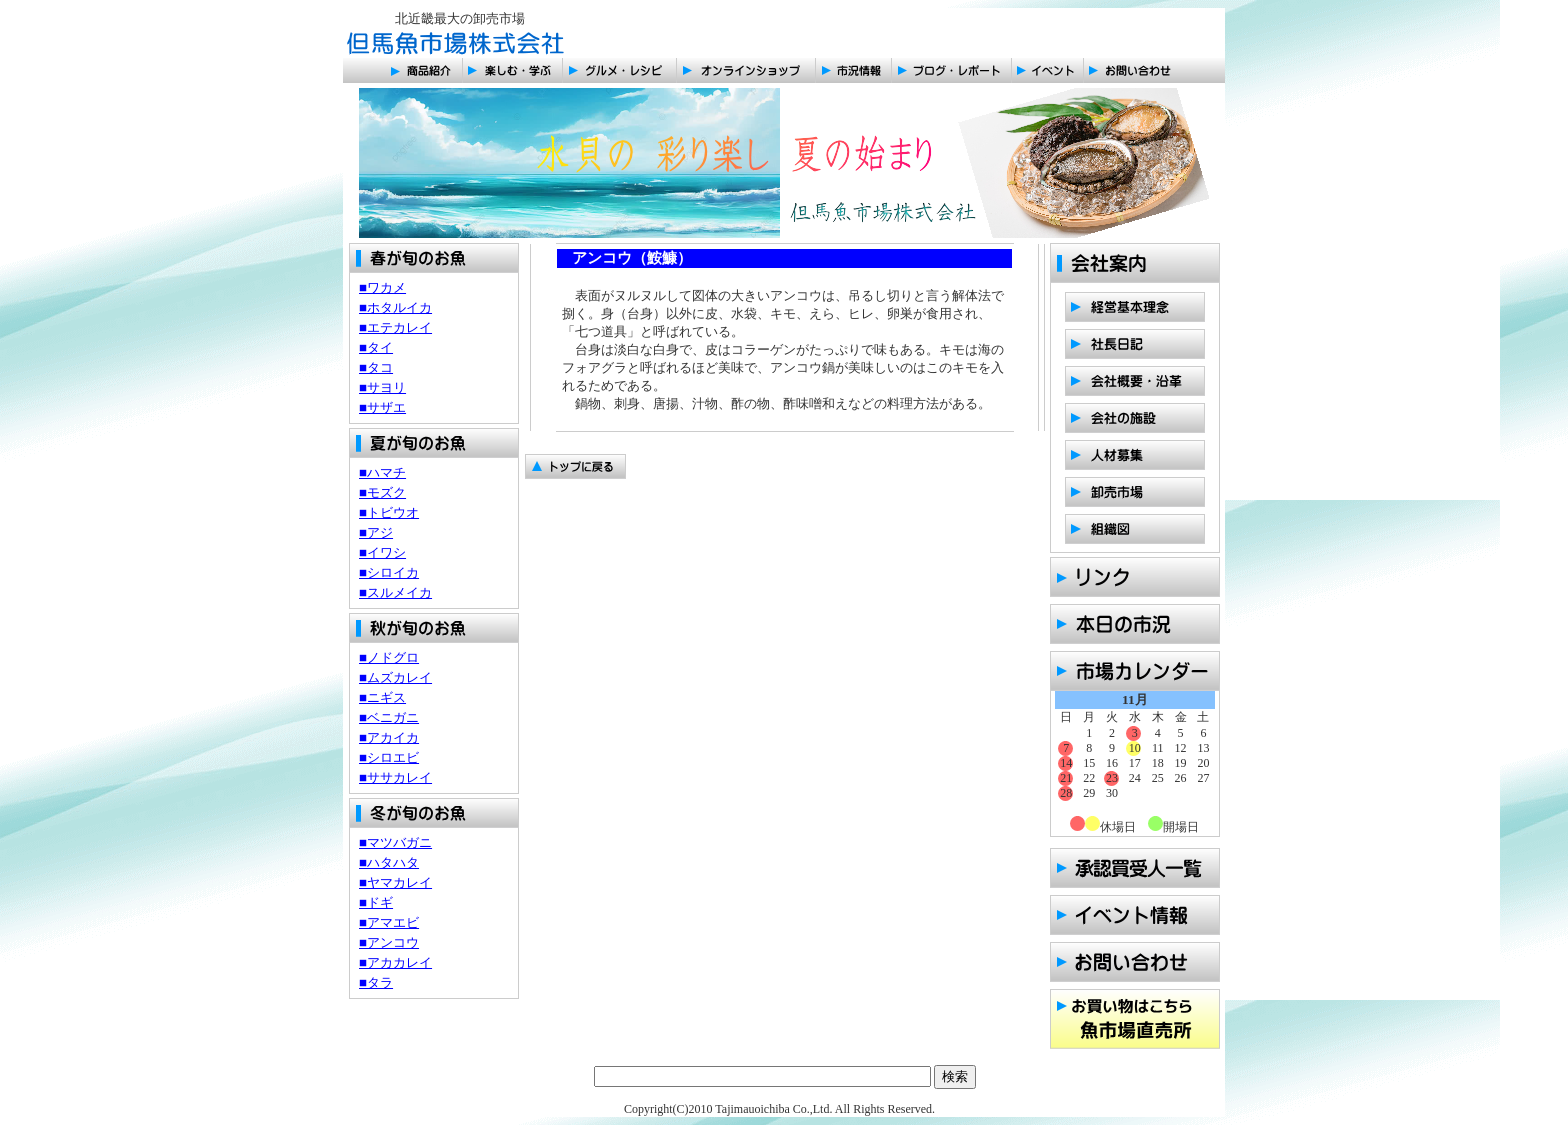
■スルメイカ (395, 592)
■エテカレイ (395, 327)
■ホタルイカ (395, 307)
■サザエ (382, 407)
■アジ (376, 532)
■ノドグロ (389, 657)
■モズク (382, 492)
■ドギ (376, 902)
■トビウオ (389, 512)
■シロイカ (389, 572)
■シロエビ (389, 757)
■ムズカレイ (395, 677)
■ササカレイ (395, 777)
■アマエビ (389, 922)
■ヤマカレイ (395, 882)
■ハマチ (382, 472)
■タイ (376, 347)
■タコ (376, 367)
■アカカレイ (395, 962)
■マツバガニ (395, 842)
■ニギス (382, 697)
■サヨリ (382, 387)
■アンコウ (389, 942)
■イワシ (382, 552)
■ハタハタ (389, 862)
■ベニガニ (389, 717)
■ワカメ (382, 287)
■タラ (376, 982)
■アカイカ (389, 737)
